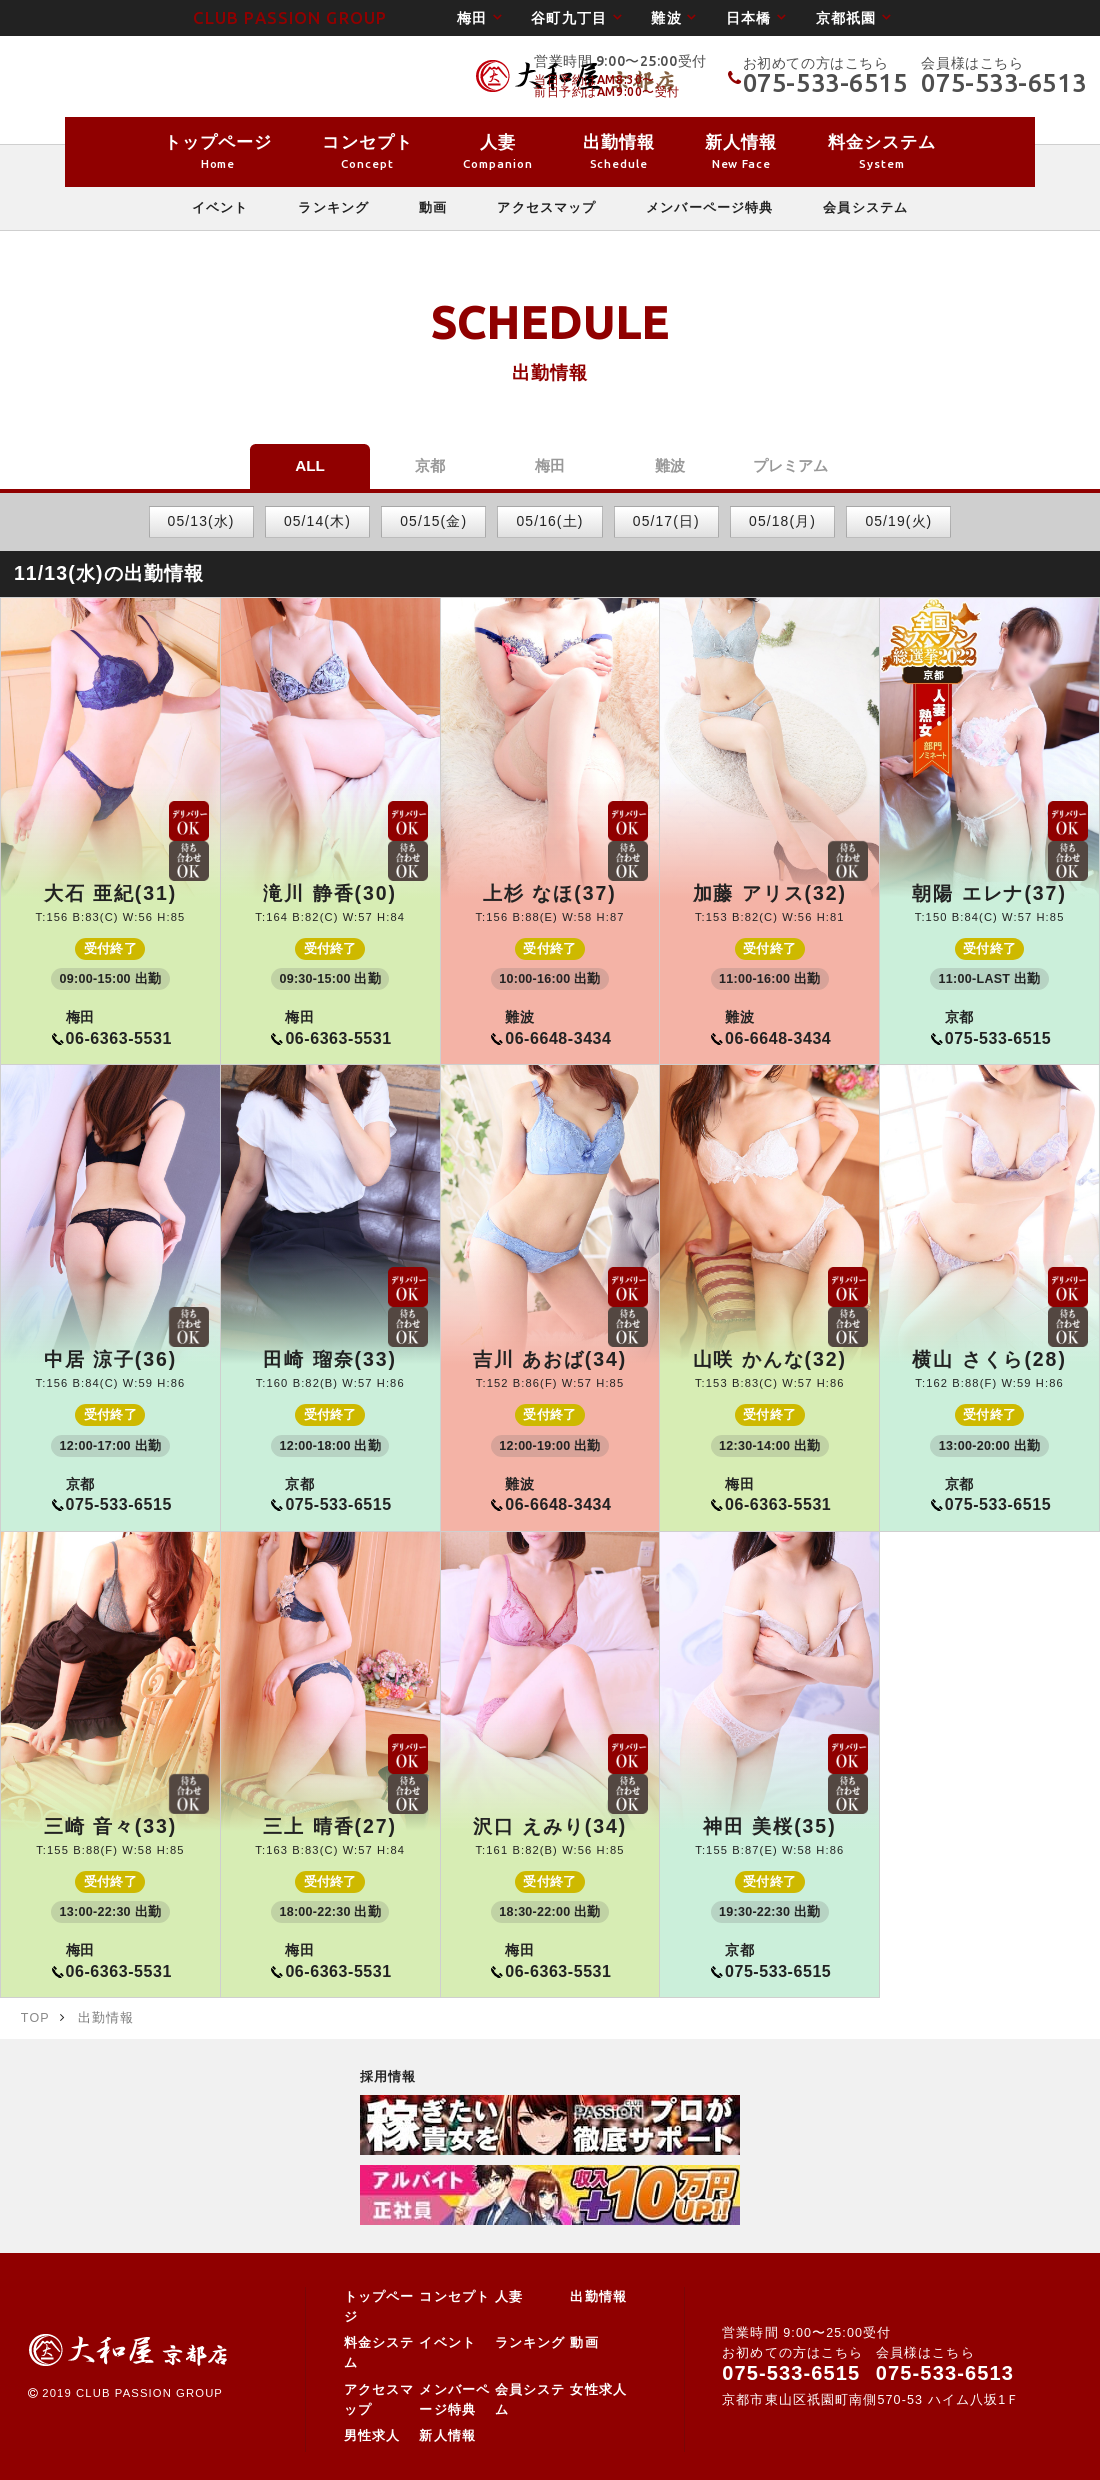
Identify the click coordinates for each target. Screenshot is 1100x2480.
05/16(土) (550, 521)
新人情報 (447, 2436)
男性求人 (372, 2436)
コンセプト (454, 2297)
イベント (447, 2343)
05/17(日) (666, 521)
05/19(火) (898, 521)
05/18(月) (782, 521)
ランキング (530, 2343)
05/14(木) (317, 521)
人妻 (509, 2297)
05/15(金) (433, 521)
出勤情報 (598, 2297)
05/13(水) (201, 521)
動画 (584, 2343)
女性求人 (598, 2390)
